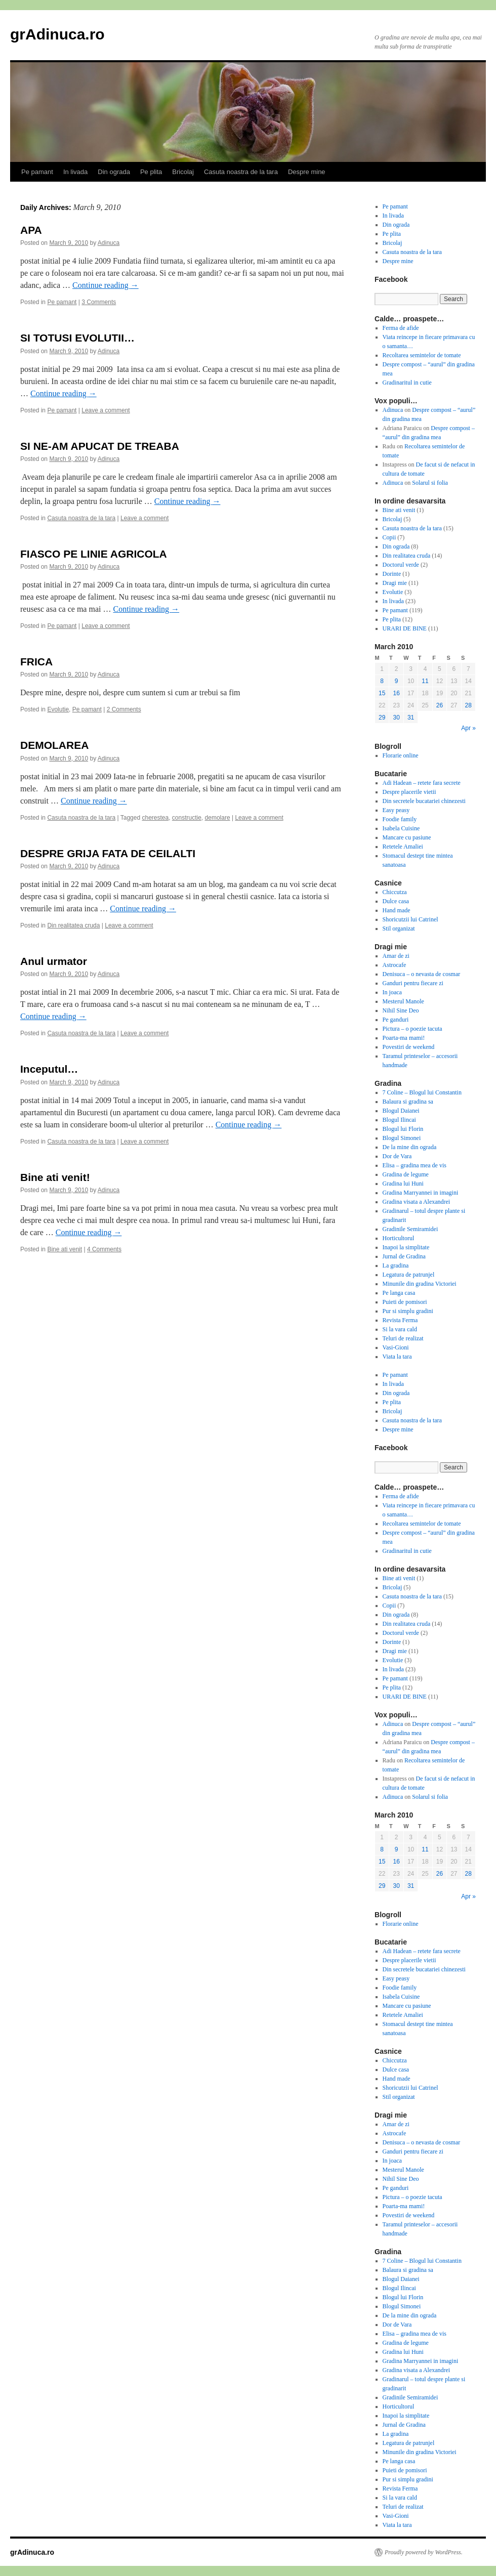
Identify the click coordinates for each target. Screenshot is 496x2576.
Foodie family (400, 819)
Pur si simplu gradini (408, 1311)
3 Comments (98, 302)
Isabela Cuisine (401, 828)
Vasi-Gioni (396, 1347)
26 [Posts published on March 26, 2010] (439, 705)
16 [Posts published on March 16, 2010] (396, 693)
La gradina (396, 1265)
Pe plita (151, 172)
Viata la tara (397, 1356)
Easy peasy (396, 810)
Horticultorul (399, 1238)
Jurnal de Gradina (404, 1256)
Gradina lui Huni (403, 1183)
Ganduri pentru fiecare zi (413, 983)
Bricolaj (183, 172)
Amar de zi (396, 955)
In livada (75, 172)
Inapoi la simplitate (406, 1247)
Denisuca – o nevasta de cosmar (422, 974)
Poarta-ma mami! (404, 1037)
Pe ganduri (396, 1019)
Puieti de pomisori (405, 1301)
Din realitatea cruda (73, 925)
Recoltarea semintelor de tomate (422, 355)
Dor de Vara (397, 1156)
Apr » (468, 728)
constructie (186, 817)
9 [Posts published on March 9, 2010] (396, 681)
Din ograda (114, 172)
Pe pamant (37, 172)
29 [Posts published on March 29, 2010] (382, 717)
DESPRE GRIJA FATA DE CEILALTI (107, 853)
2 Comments (124, 709)
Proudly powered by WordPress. (424, 2552)
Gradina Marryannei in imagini (421, 1192)
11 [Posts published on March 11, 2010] (425, 681)
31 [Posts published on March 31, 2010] (410, 717)
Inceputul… (49, 1069)
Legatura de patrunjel (409, 1274)
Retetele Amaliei (403, 846)
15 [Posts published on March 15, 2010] (382, 693)
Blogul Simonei (402, 1138)
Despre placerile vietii (409, 791)
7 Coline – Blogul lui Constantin (422, 1092)
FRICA (36, 661)
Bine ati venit (64, 1249)
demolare (217, 817)
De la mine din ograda (410, 1147)
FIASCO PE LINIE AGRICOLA (93, 554)
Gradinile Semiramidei (410, 1229)
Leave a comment (105, 410)
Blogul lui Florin (403, 1128)
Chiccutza (395, 892)
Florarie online (401, 755)
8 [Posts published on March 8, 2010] (382, 681)
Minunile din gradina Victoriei (420, 1283)
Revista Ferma (400, 1320)
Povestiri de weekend (409, 1046)
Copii (389, 537)
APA (31, 230)
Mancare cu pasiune (407, 837)
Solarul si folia (430, 482)
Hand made (396, 910)
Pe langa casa (399, 1292)
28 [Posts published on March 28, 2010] (468, 705)
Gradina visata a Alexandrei (416, 1201)
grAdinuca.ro (57, 34)
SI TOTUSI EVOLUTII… (77, 338)
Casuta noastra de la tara (241, 172)
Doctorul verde (401, 564)
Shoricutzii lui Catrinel (410, 919)
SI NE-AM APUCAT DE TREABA (99, 446)
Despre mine (306, 172)
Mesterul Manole (403, 1001)
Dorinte (392, 573)
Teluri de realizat (403, 1338)
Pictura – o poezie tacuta (412, 1028)
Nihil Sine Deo (401, 1010)
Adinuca (108, 242)
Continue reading (105, 285)
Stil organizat (399, 928)
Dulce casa (396, 901)
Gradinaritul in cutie (407, 382)
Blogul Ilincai (399, 1119)
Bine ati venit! (55, 1177)
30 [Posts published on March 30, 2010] (396, 717)
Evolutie (58, 709)
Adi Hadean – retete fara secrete (422, 782)
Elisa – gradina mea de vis (414, 1165)
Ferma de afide (401, 327)
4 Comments (104, 1249)
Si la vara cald (400, 1329)
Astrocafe (394, 964)
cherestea (155, 817)
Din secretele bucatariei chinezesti (424, 801)
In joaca (392, 992)
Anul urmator (53, 961)
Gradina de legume (406, 1174)
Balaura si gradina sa (408, 1101)
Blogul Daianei (401, 1110)
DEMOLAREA (54, 745)
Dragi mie (395, 582)
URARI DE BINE (405, 628)
